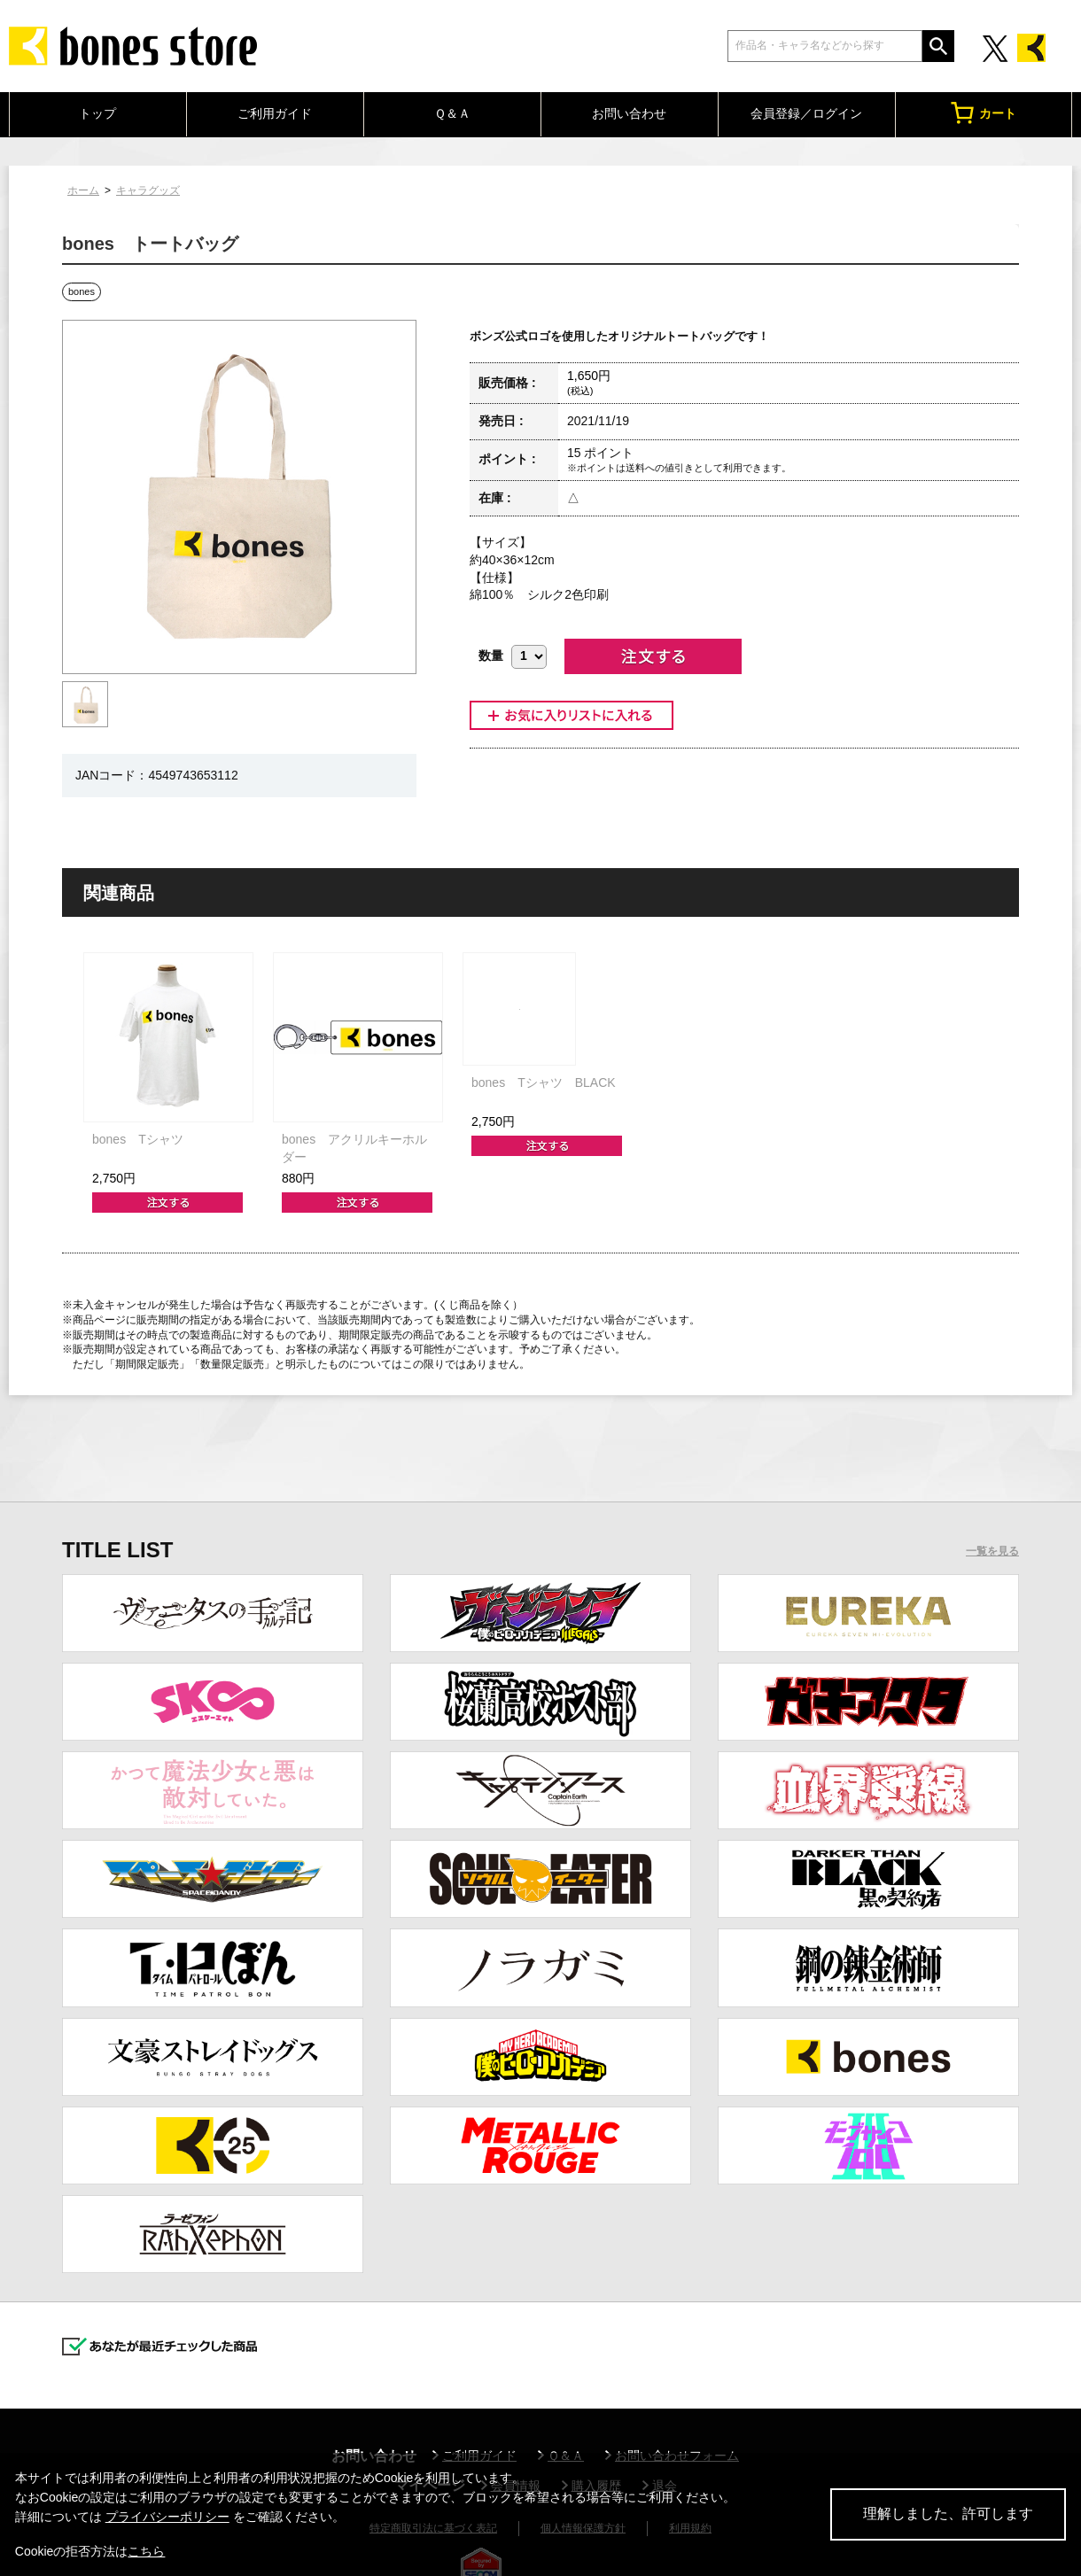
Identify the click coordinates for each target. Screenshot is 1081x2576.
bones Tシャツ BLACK (543, 1082)
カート (983, 113)
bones (81, 291)
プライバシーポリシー (167, 2517)
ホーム (83, 190)
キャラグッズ (148, 190)
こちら (146, 2551)
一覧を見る (992, 1551)
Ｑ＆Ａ (452, 113)
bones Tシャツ (137, 1139)
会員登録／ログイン (806, 113)
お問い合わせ (629, 113)
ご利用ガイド (274, 113)
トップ (97, 113)
